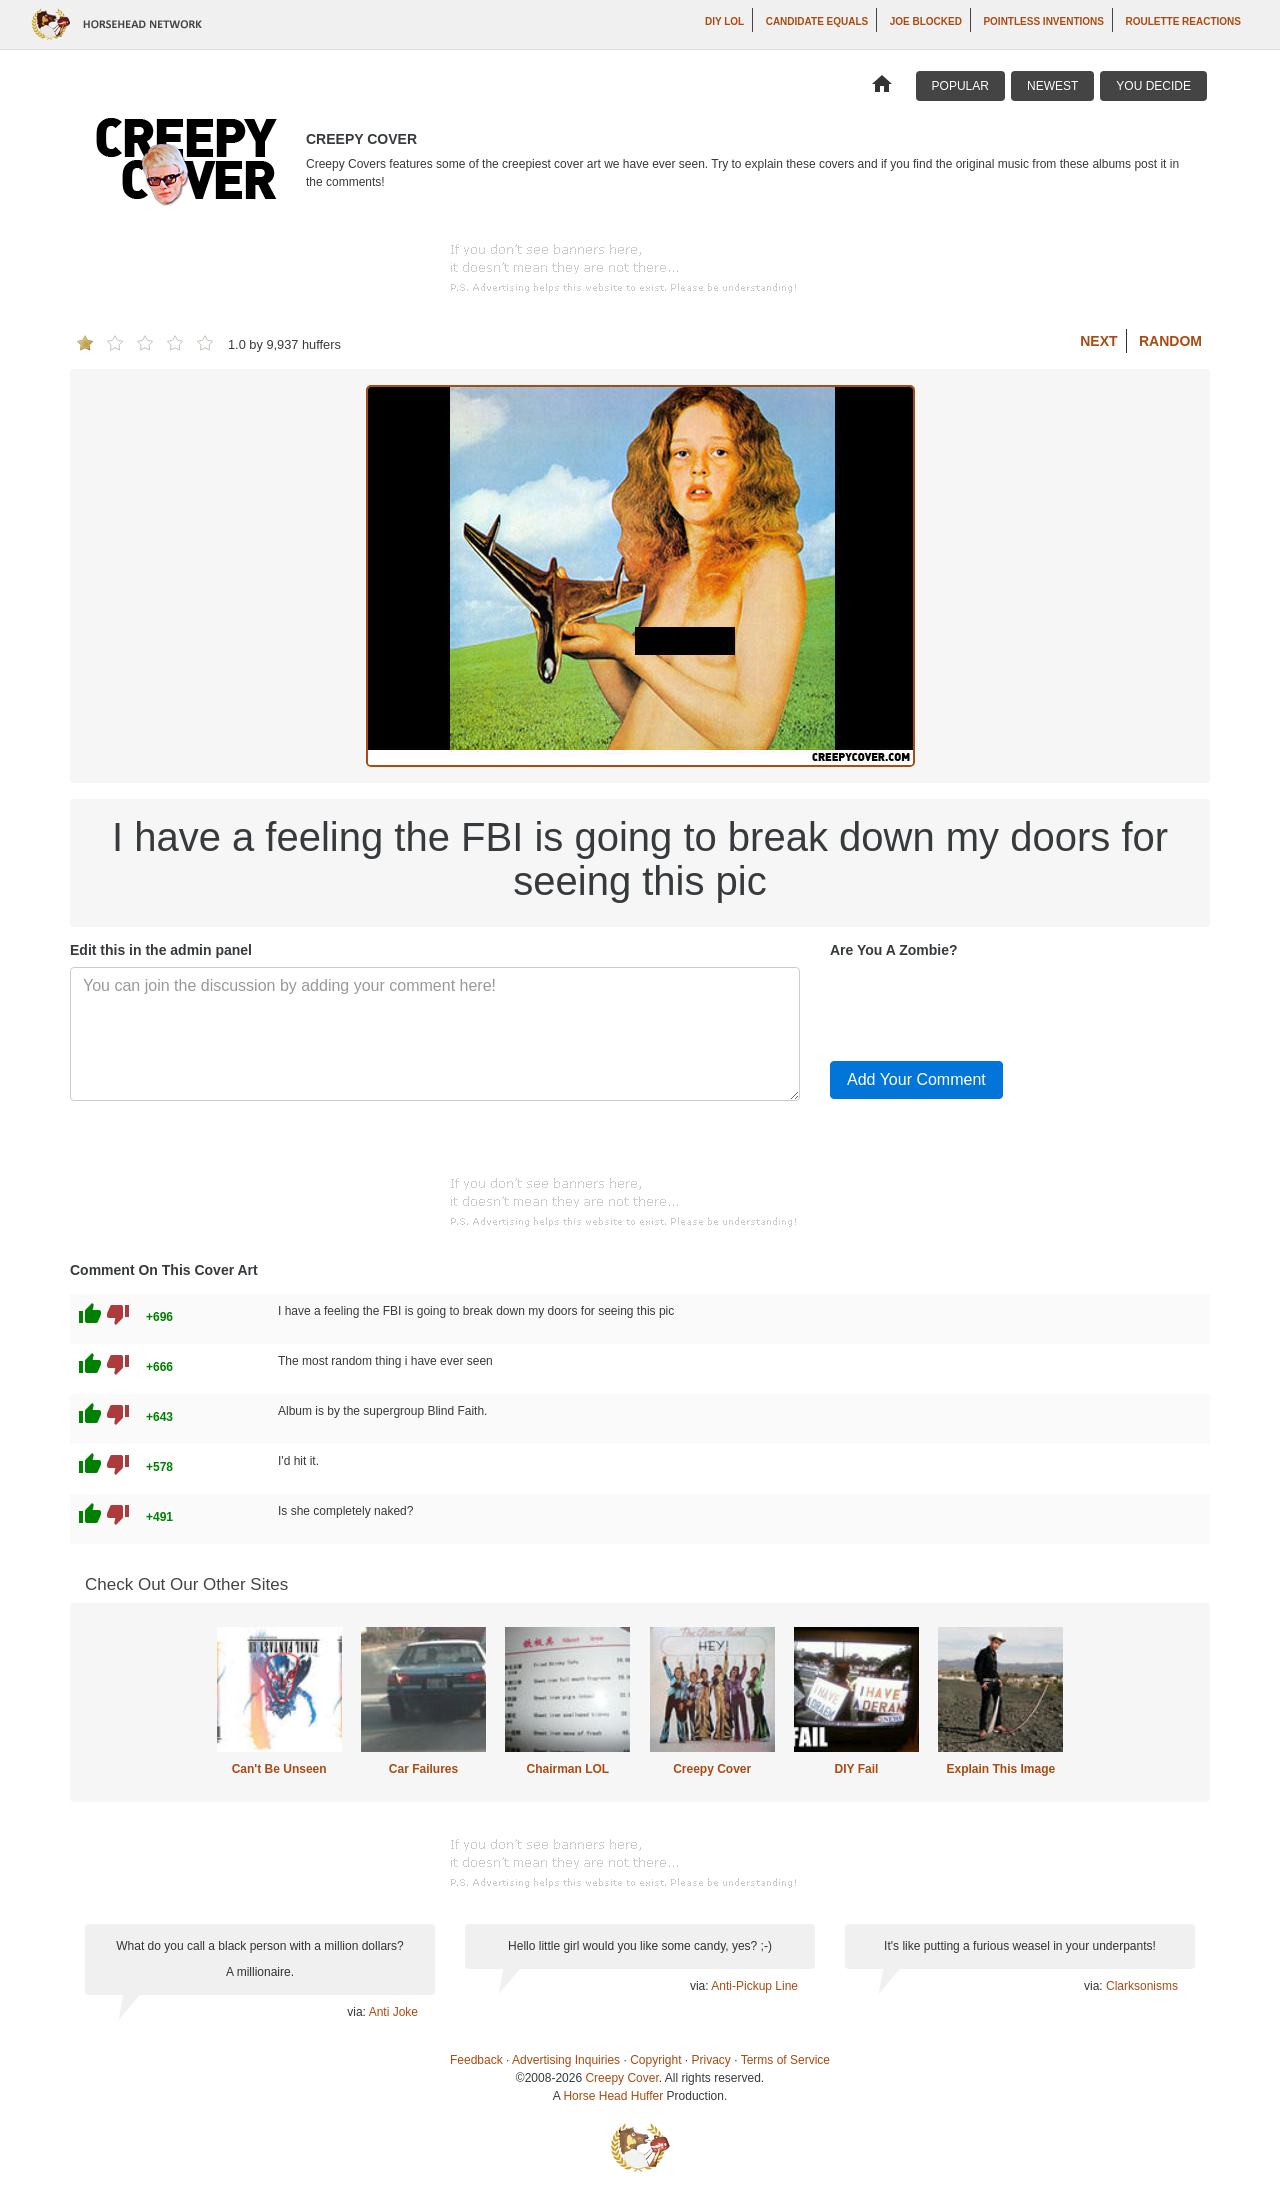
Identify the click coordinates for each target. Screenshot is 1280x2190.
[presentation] (982, 1006)
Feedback (476, 2060)
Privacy (711, 2060)
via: (357, 2012)
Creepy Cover (712, 1769)
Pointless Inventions (1043, 21)
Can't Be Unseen (279, 1769)
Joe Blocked (926, 21)
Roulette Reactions (1183, 21)
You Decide (1153, 86)
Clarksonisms (1142, 1986)
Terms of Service (785, 2060)
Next (1098, 341)
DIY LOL (724, 21)
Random (1170, 341)
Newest (1052, 86)
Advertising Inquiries (566, 2060)
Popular (960, 86)
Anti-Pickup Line (754, 1986)
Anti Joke (393, 2012)
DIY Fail (857, 1769)
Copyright (655, 2060)
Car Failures (423, 1769)
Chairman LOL (567, 1769)
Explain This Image (1001, 1769)
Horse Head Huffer (613, 2096)
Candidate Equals (817, 21)
